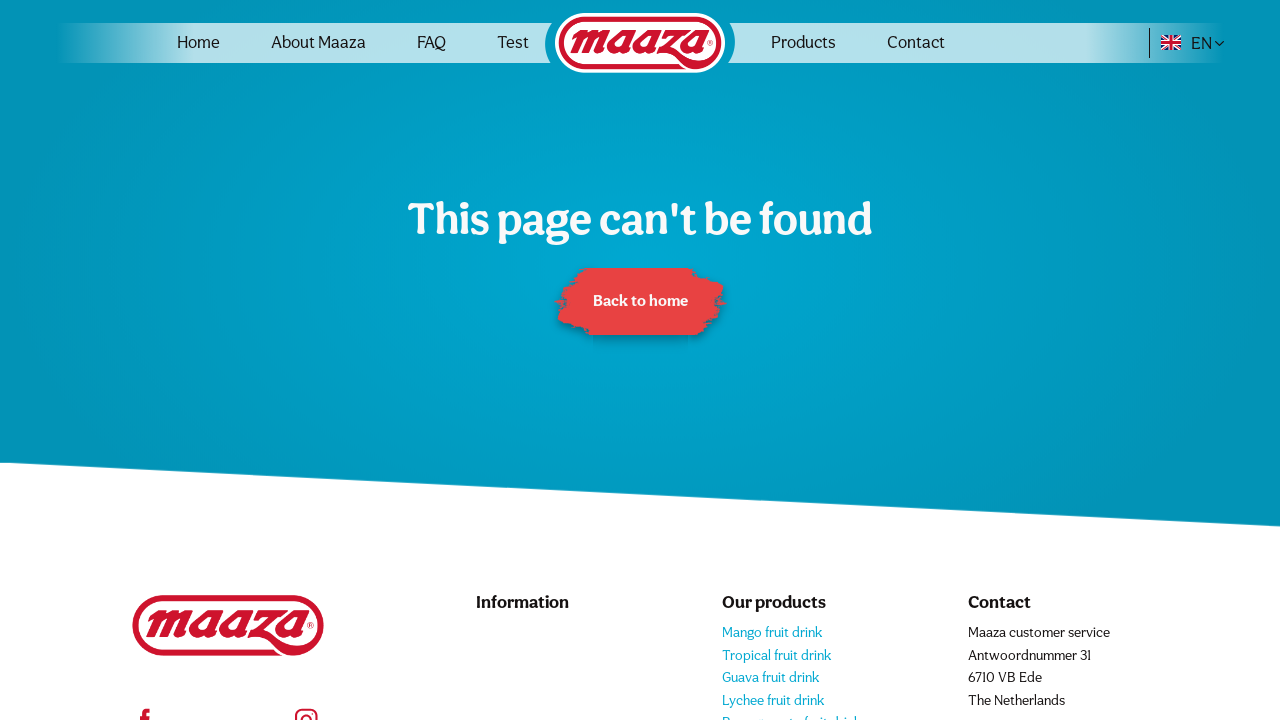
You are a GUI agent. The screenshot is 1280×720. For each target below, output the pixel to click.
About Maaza (318, 42)
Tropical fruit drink (776, 655)
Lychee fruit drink (773, 700)
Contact (916, 42)
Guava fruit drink (770, 677)
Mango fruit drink (772, 632)
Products (803, 42)
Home (198, 42)
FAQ (431, 42)
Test (513, 42)
